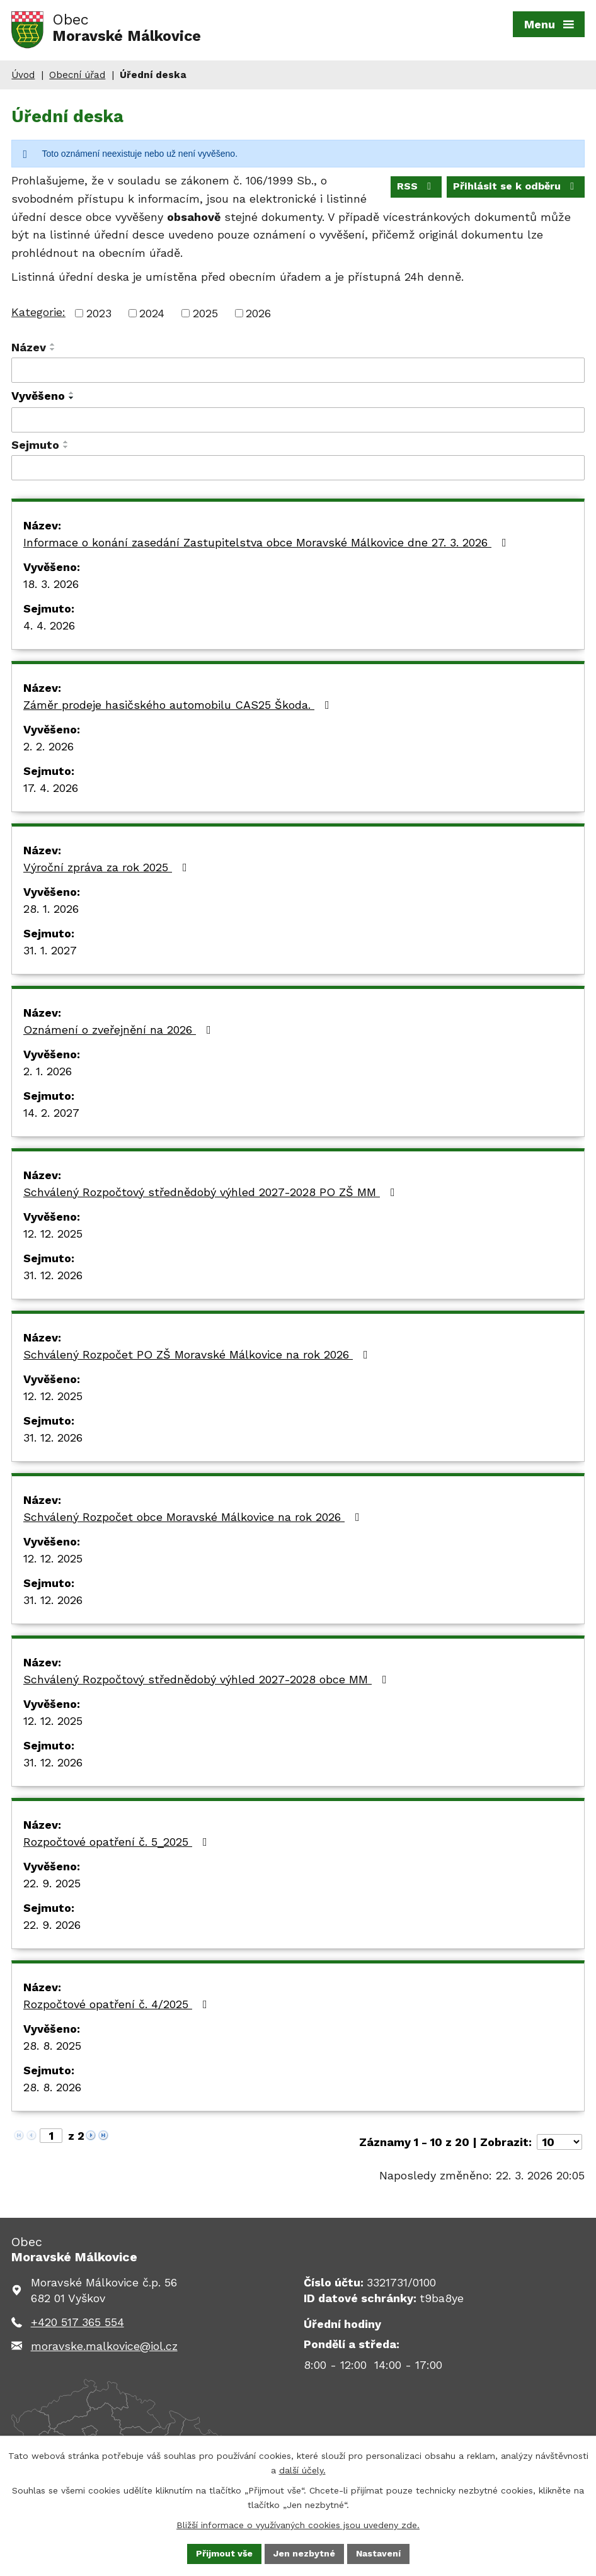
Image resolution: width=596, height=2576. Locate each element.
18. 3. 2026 (51, 583)
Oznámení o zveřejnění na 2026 (119, 1029)
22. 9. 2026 (52, 1924)
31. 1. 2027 (50, 950)
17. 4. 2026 (50, 787)
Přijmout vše (224, 2553)
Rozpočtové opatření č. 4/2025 (117, 2004)
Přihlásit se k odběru (515, 186)
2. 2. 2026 (48, 746)
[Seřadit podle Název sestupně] (53, 349)
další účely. (302, 2470)
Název (28, 347)
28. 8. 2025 (52, 2045)
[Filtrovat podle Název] (298, 370)
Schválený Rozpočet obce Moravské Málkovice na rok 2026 (194, 1516)
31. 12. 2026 (53, 1275)
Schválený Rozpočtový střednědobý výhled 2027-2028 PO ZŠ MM (211, 1192)
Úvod (23, 75)
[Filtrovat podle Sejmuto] (298, 467)
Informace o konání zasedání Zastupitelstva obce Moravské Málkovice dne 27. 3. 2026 (267, 542)
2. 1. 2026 (47, 1071)
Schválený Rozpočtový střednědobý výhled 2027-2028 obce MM (207, 1679)
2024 (151, 313)
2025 (205, 313)
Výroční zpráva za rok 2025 (107, 867)
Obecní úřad (77, 75)
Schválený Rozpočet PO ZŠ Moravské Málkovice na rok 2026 (198, 1354)
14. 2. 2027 (51, 1112)
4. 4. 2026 (49, 625)
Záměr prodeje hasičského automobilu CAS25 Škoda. (179, 704)
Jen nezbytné (304, 2553)
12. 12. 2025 (53, 1233)
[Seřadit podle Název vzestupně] (53, 344)
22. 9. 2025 (52, 1883)
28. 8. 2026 (52, 2087)
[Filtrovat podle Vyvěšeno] (298, 419)
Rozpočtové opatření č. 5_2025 (117, 1841)
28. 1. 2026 (51, 908)
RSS (416, 186)
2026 (258, 313)
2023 (99, 313)
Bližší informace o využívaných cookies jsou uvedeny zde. (298, 2524)
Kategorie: (38, 312)
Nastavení (378, 2553)
